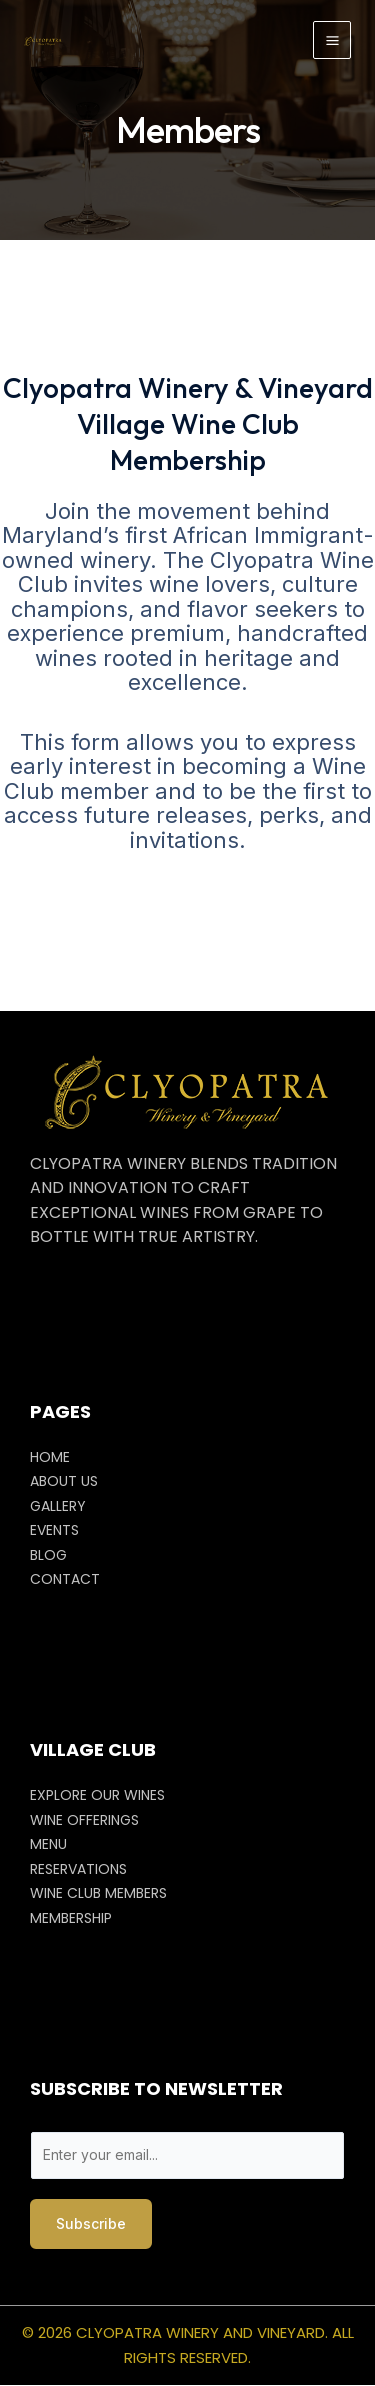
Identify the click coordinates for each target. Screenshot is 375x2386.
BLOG (48, 1555)
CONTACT (65, 1579)
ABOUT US (64, 1481)
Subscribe (91, 2223)
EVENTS (54, 1530)
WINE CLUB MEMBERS (98, 1893)
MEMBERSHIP (71, 1918)
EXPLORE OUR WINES (97, 1795)
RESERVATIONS (78, 1869)
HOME (50, 1457)
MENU (48, 1844)
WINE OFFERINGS (84, 1820)
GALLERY (58, 1506)
